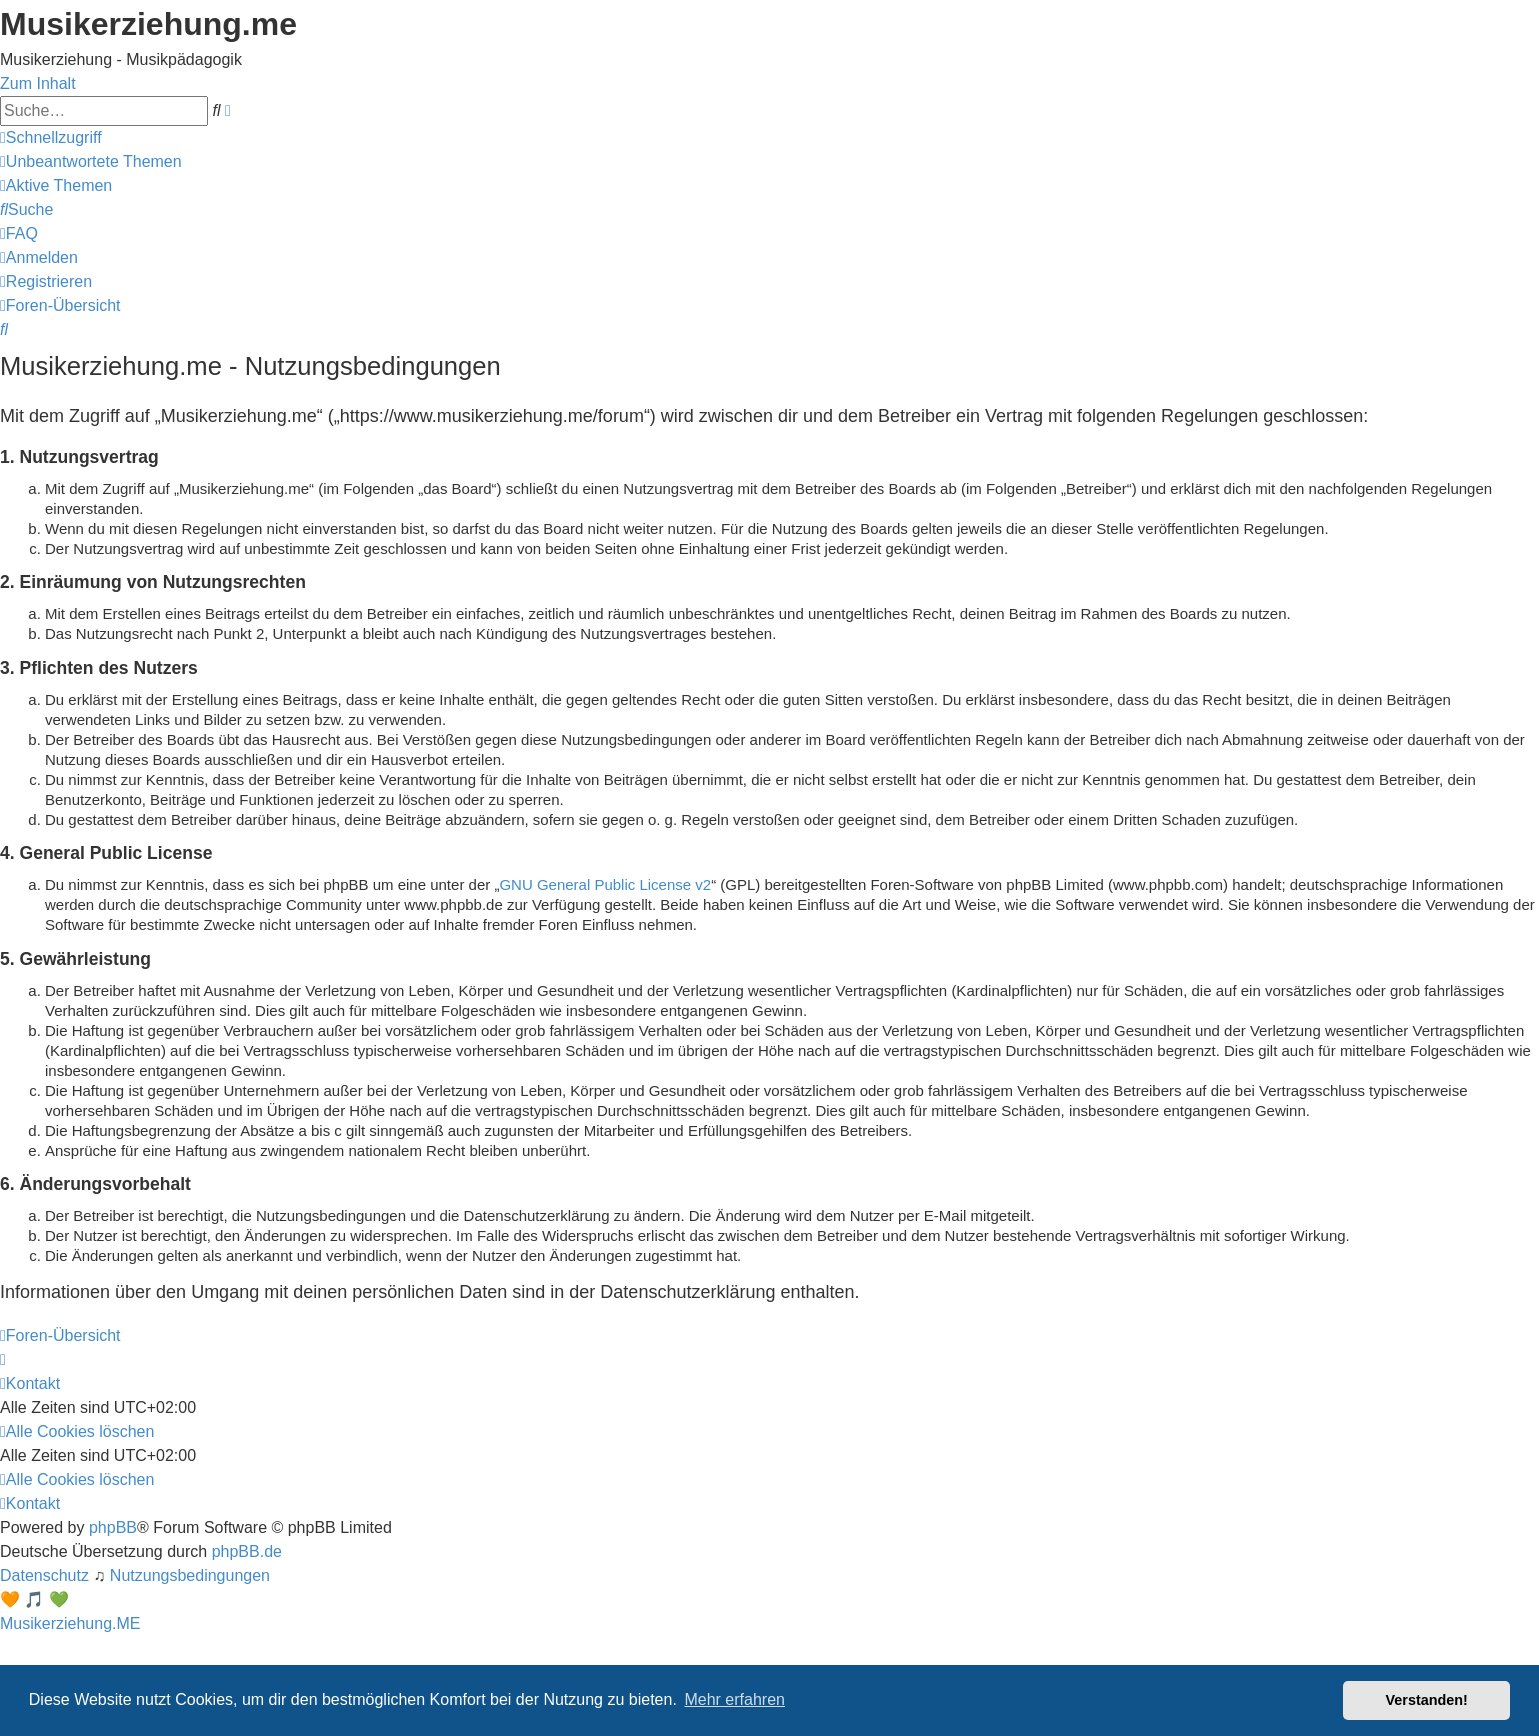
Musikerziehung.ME (70, 1623)
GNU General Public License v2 (605, 884)
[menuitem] (91, 161)
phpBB (113, 1527)
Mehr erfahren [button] (734, 1699)
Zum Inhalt (38, 83)
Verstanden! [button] (1427, 1700)
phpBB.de (247, 1551)
